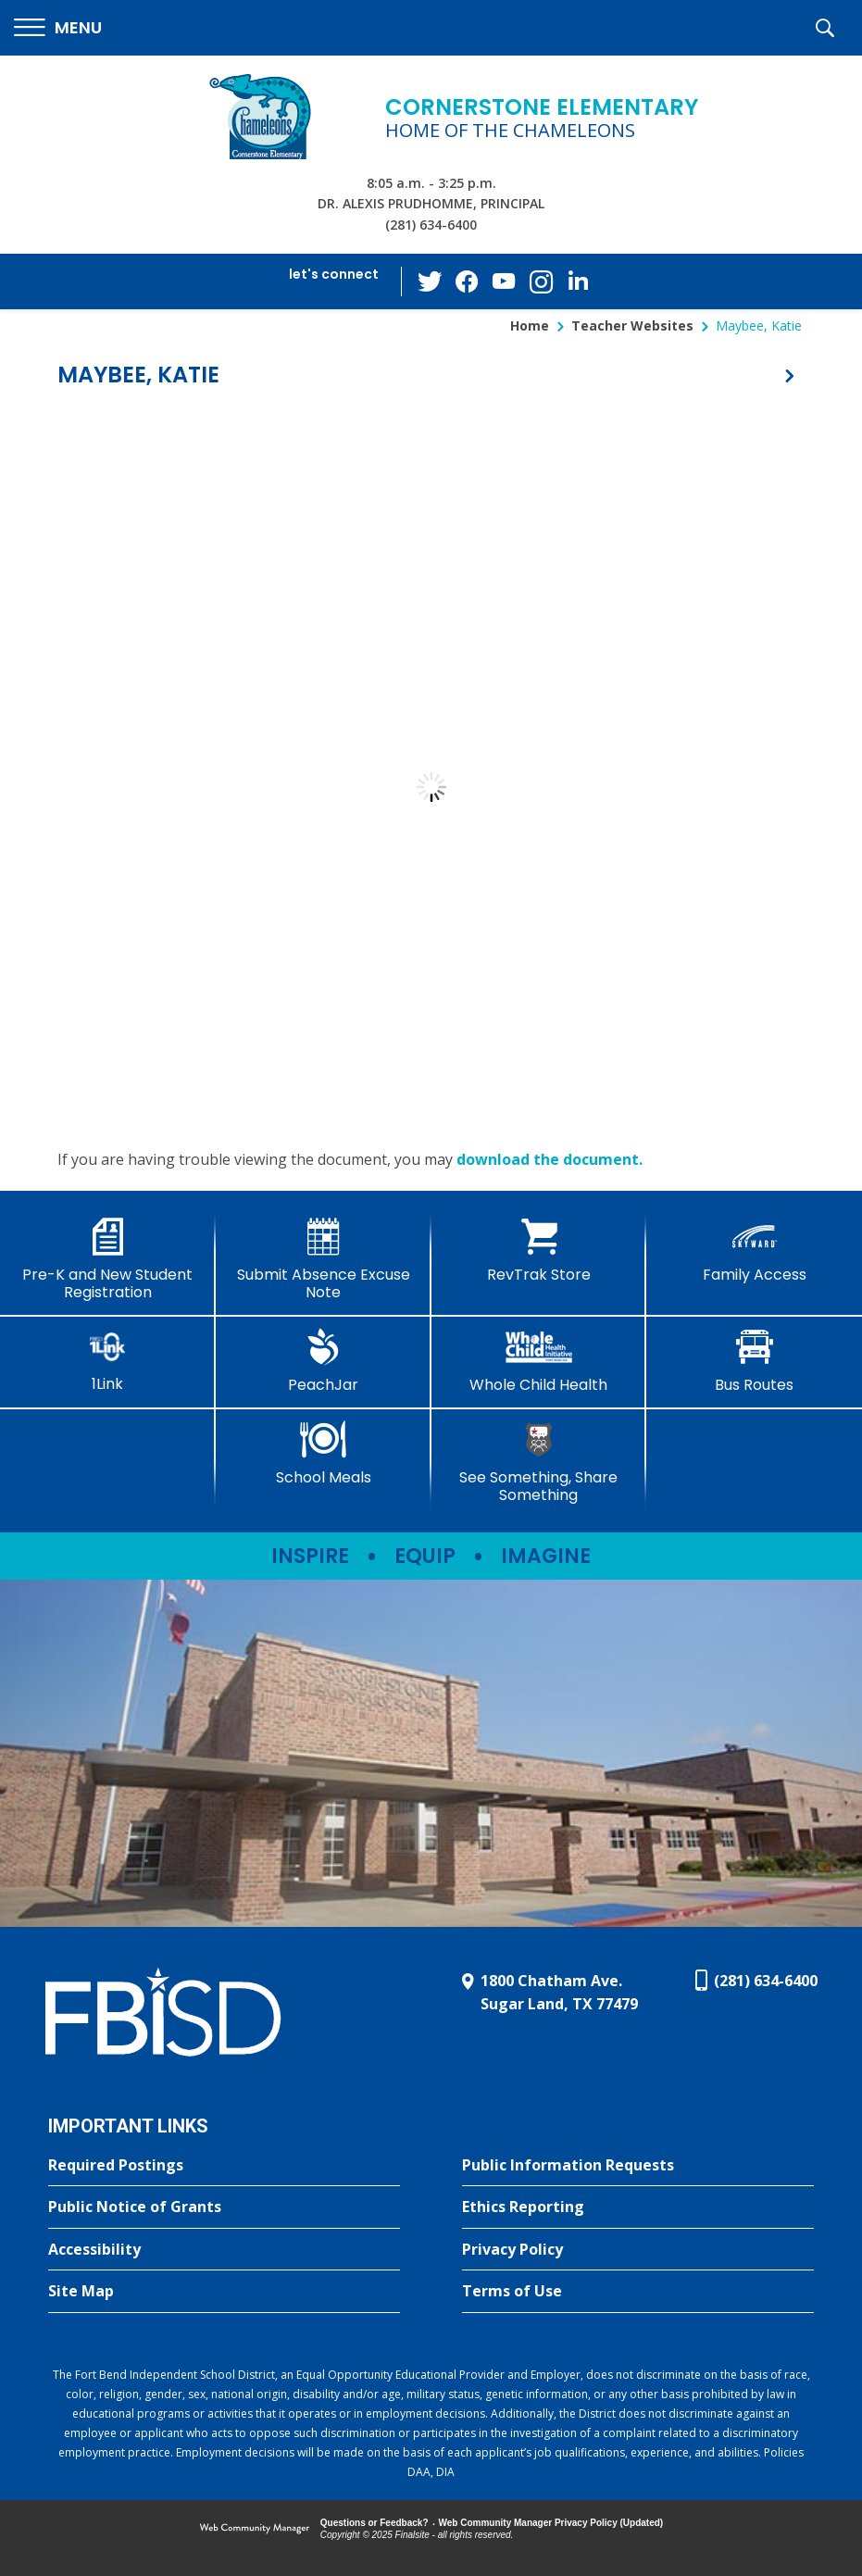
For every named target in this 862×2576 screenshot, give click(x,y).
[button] (58, 28)
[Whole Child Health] (539, 1361)
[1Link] (107, 1361)
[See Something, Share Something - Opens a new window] (539, 1462)
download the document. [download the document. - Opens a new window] (549, 1159)
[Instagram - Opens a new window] (540, 282)
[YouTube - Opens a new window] (503, 281)
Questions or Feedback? (374, 2523)
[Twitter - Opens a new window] (429, 280)
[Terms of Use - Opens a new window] (638, 2291)
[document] (431, 787)
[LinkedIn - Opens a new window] (577, 280)
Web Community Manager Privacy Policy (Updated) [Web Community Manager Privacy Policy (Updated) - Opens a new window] (551, 2523)
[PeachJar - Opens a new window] (323, 1361)
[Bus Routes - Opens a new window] (754, 1361)
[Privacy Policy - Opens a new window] (638, 2250)
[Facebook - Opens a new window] (466, 281)
